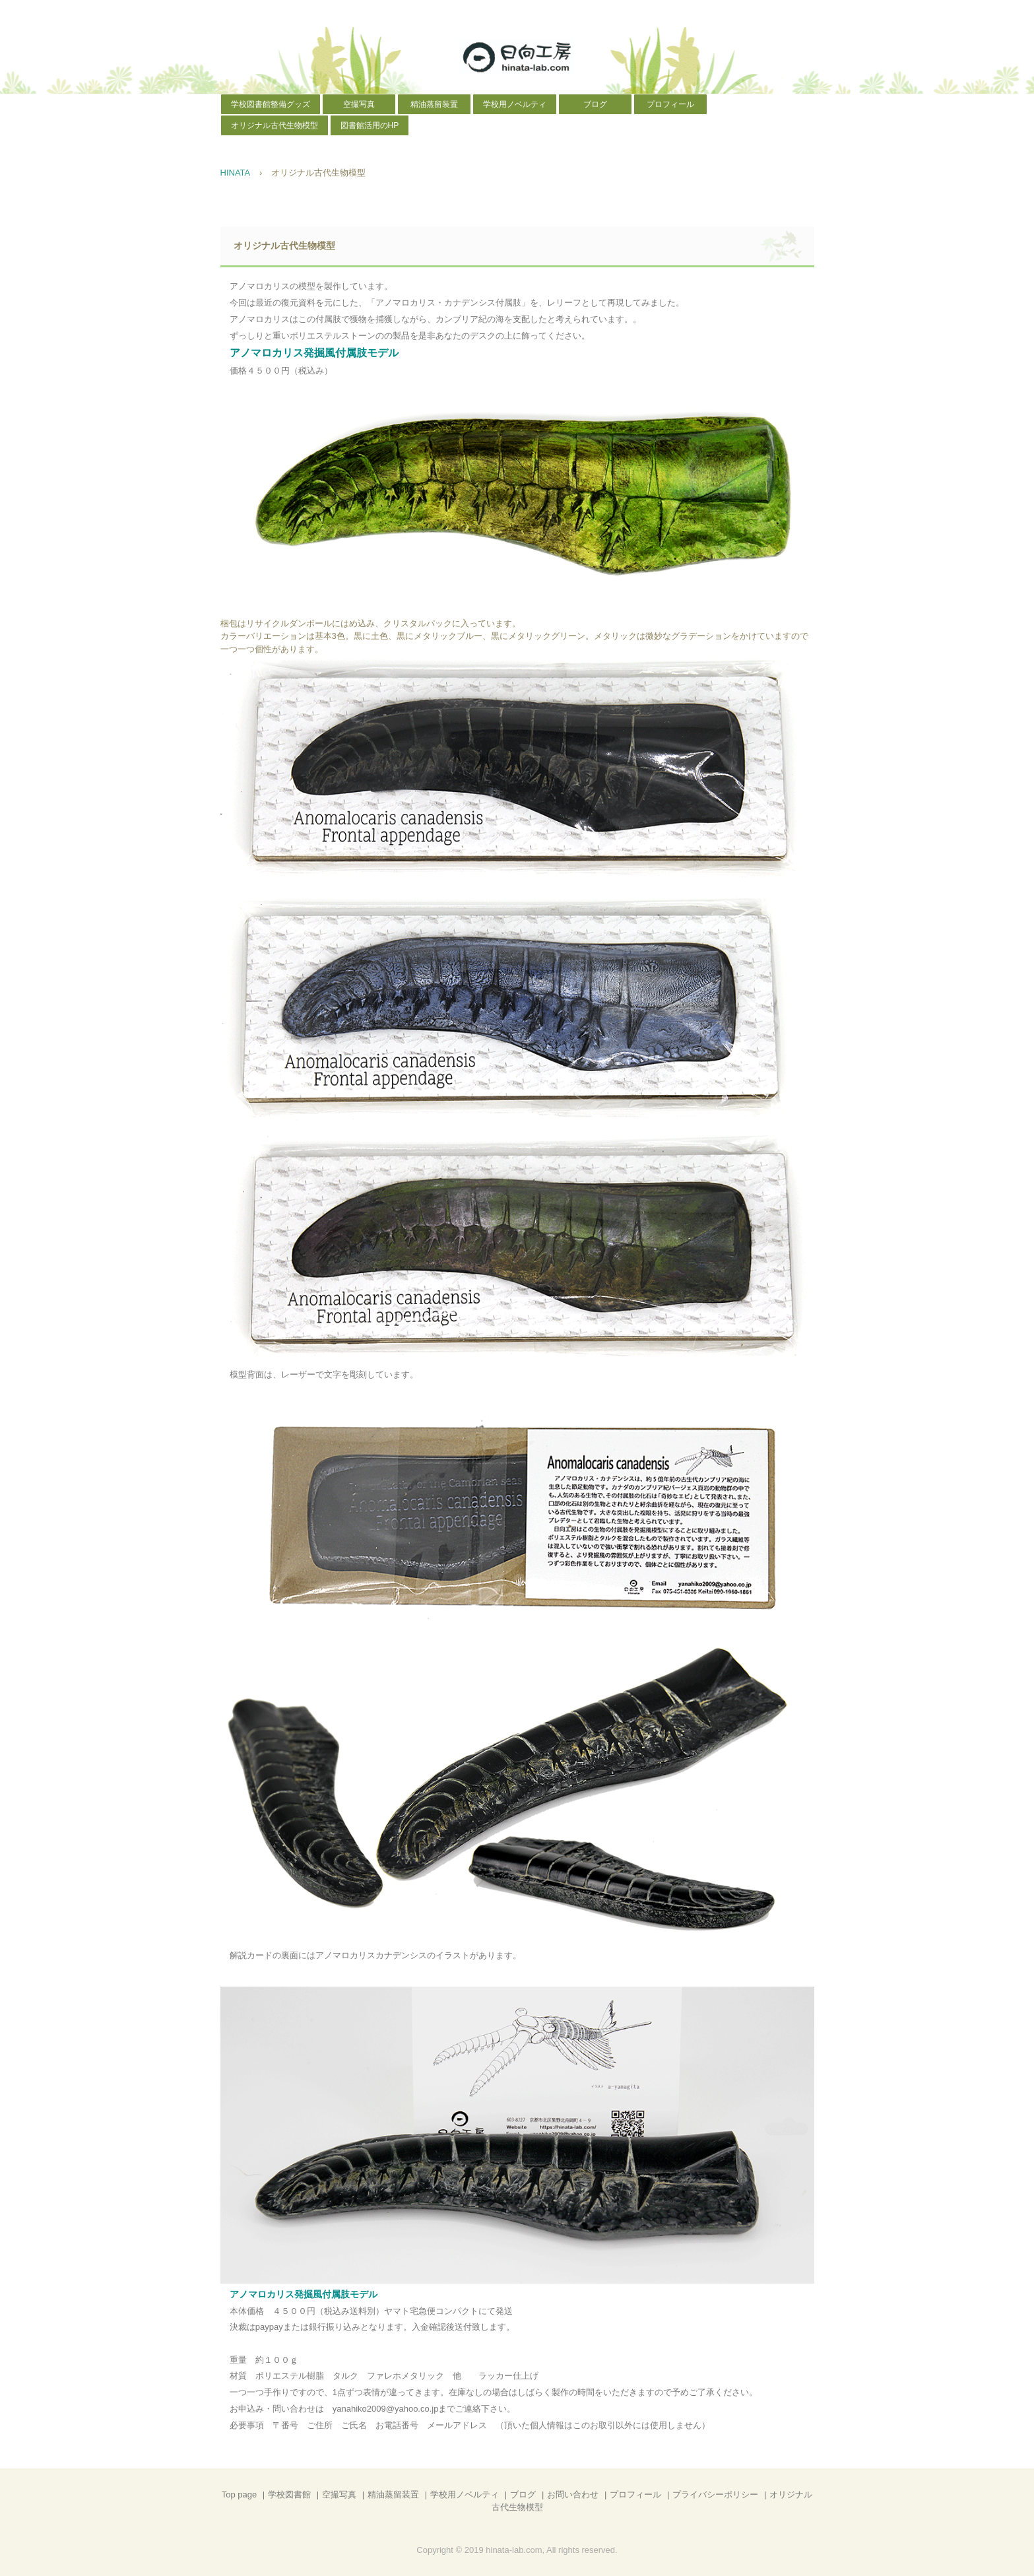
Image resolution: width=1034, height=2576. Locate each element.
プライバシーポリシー (715, 2494)
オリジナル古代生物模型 (274, 125)
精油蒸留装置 (434, 104)
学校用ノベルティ (514, 104)
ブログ (595, 104)
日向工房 (517, 57)
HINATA (235, 173)
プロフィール (670, 104)
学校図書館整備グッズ (270, 104)
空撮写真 (359, 104)
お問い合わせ (572, 2494)
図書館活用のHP (369, 125)
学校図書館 (289, 2494)
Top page (239, 2494)
